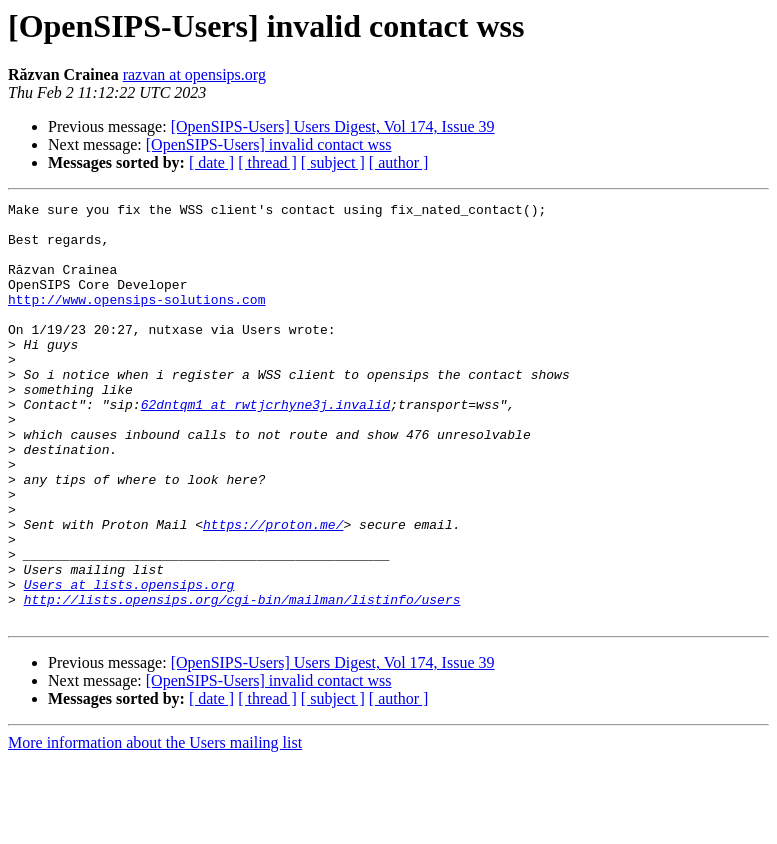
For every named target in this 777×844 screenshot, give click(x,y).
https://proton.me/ (273, 590)
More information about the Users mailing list (155, 826)
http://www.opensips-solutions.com (136, 320)
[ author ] (399, 162)
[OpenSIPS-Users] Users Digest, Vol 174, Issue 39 (333, 126)
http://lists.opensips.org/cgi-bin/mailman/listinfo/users (242, 680)
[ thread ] (267, 162)
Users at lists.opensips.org (129, 662)
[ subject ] (333, 162)
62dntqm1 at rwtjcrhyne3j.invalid (266, 446)
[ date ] (211, 162)
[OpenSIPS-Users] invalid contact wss (269, 144)
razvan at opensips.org (194, 74)
